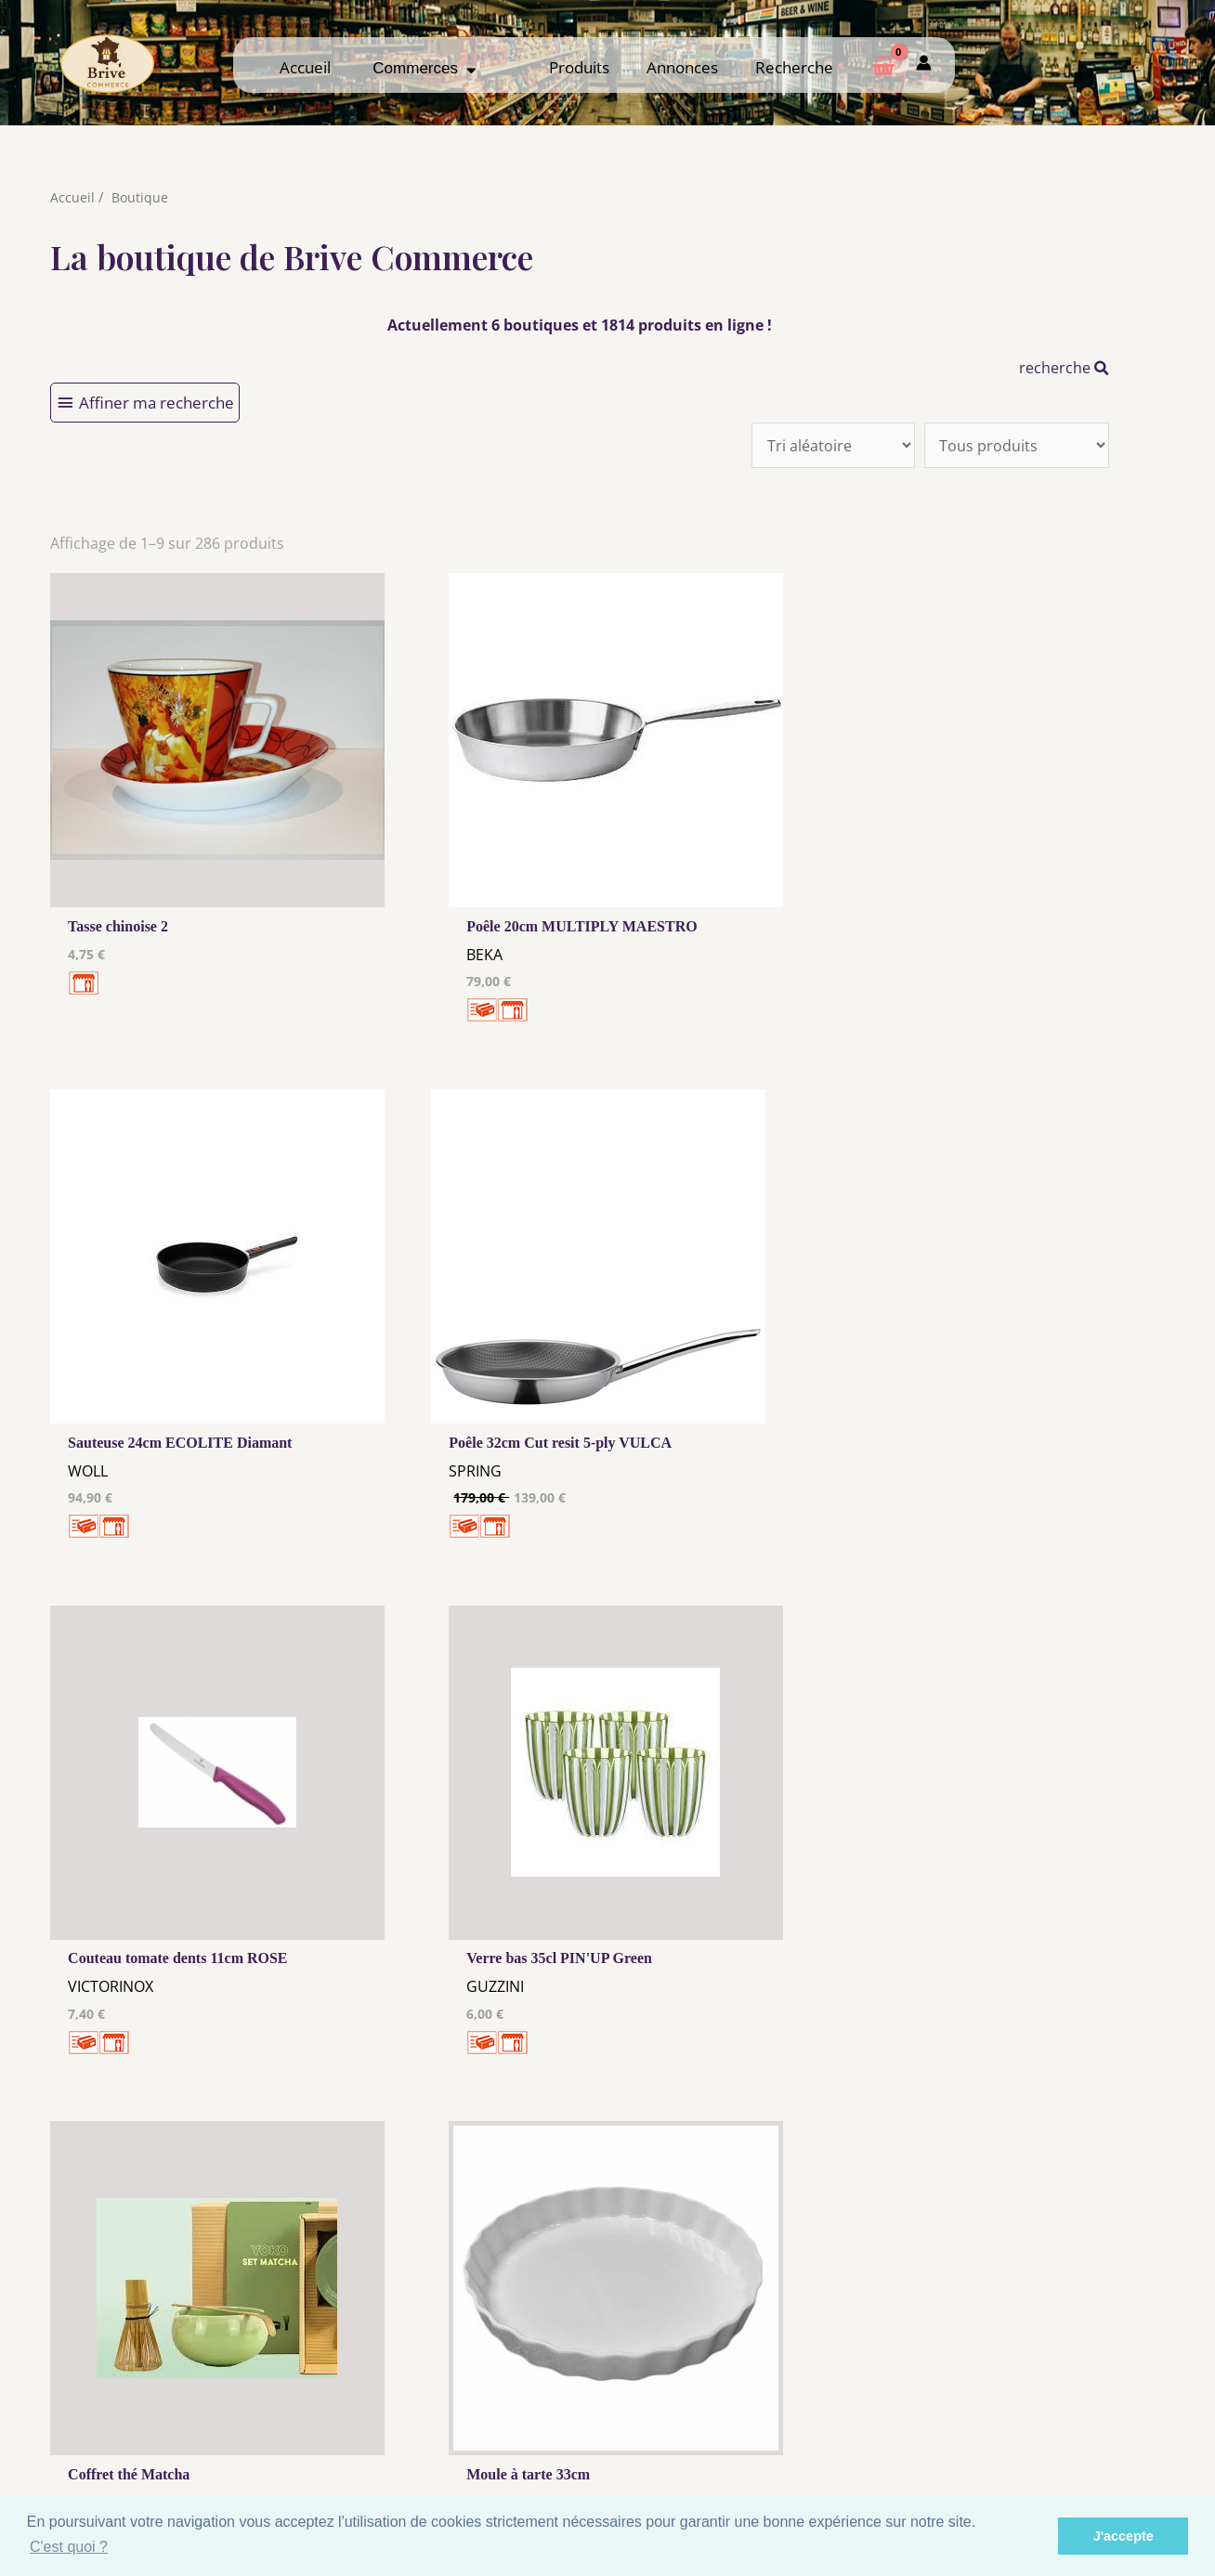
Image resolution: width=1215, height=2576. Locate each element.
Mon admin (1043, 2452)
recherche (1064, 368)
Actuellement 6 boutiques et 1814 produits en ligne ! (579, 325)
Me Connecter (753, 2417)
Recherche (794, 67)
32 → (606, 2162)
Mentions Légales (462, 2403)
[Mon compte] (924, 64)
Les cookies (462, 2421)
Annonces (682, 67)
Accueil (305, 67)
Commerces (424, 68)
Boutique (140, 197)
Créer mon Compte (753, 2434)
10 (508, 2162)
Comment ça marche (1043, 2417)
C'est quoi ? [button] (69, 2547)
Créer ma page (1043, 2434)
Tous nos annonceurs (462, 2438)
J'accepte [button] (1123, 2536)
